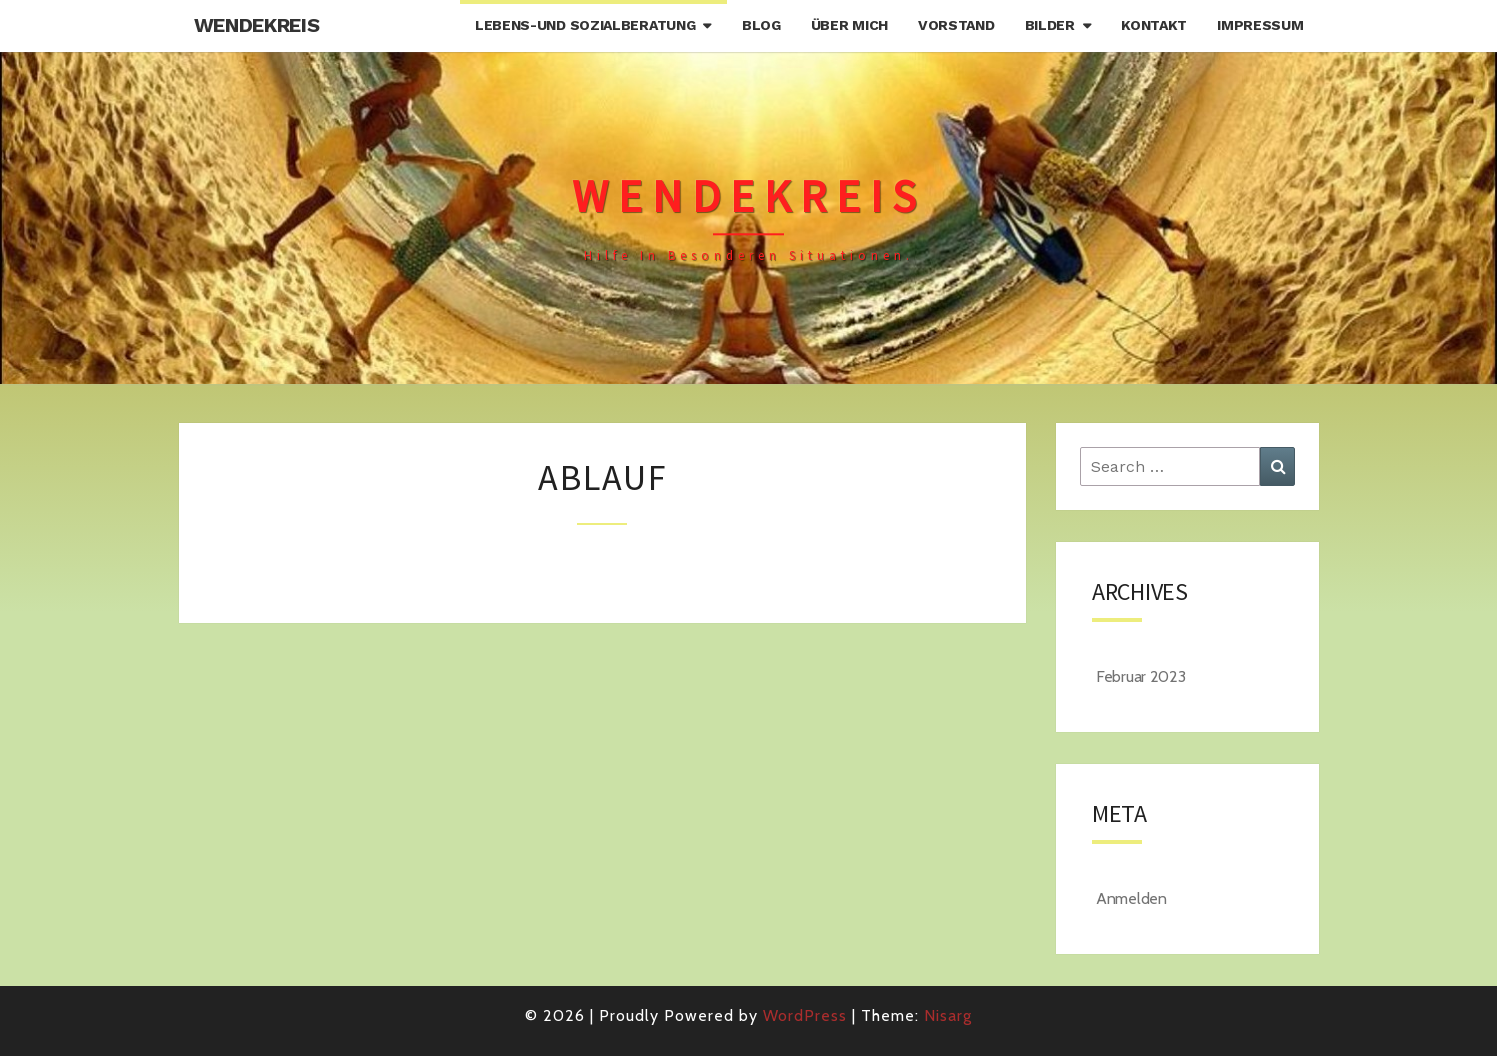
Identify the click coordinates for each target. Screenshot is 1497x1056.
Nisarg (948, 1015)
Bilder (1050, 25)
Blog (761, 25)
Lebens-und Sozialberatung (585, 25)
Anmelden (1131, 898)
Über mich (849, 25)
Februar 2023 (1140, 676)
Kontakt (1154, 25)
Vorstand (956, 25)
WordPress (805, 1015)
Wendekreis (257, 25)
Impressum (1260, 25)
